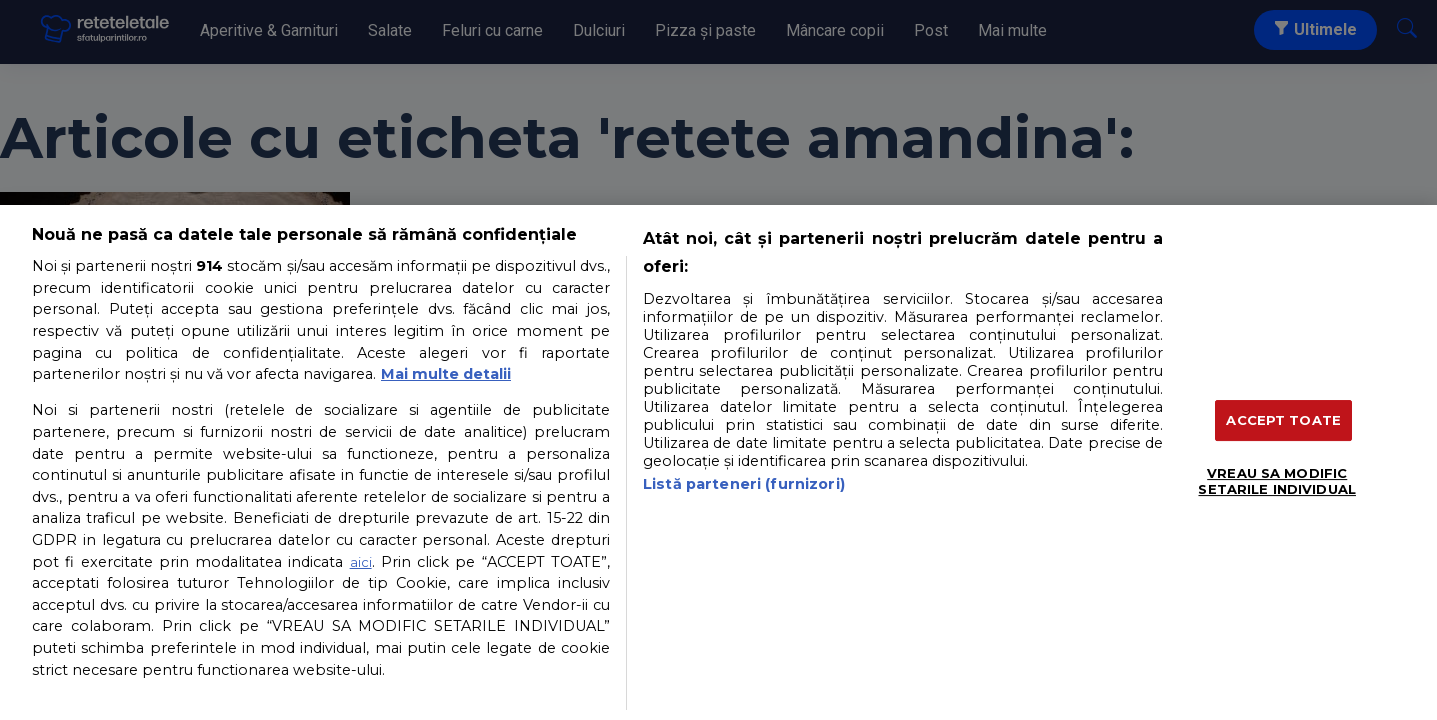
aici (361, 562)
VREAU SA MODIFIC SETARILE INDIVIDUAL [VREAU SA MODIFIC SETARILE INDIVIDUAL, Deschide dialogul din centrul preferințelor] (1276, 481)
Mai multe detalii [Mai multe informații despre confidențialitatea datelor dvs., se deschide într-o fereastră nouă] (446, 374)
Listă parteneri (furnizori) (744, 484)
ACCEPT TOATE (1283, 420)
